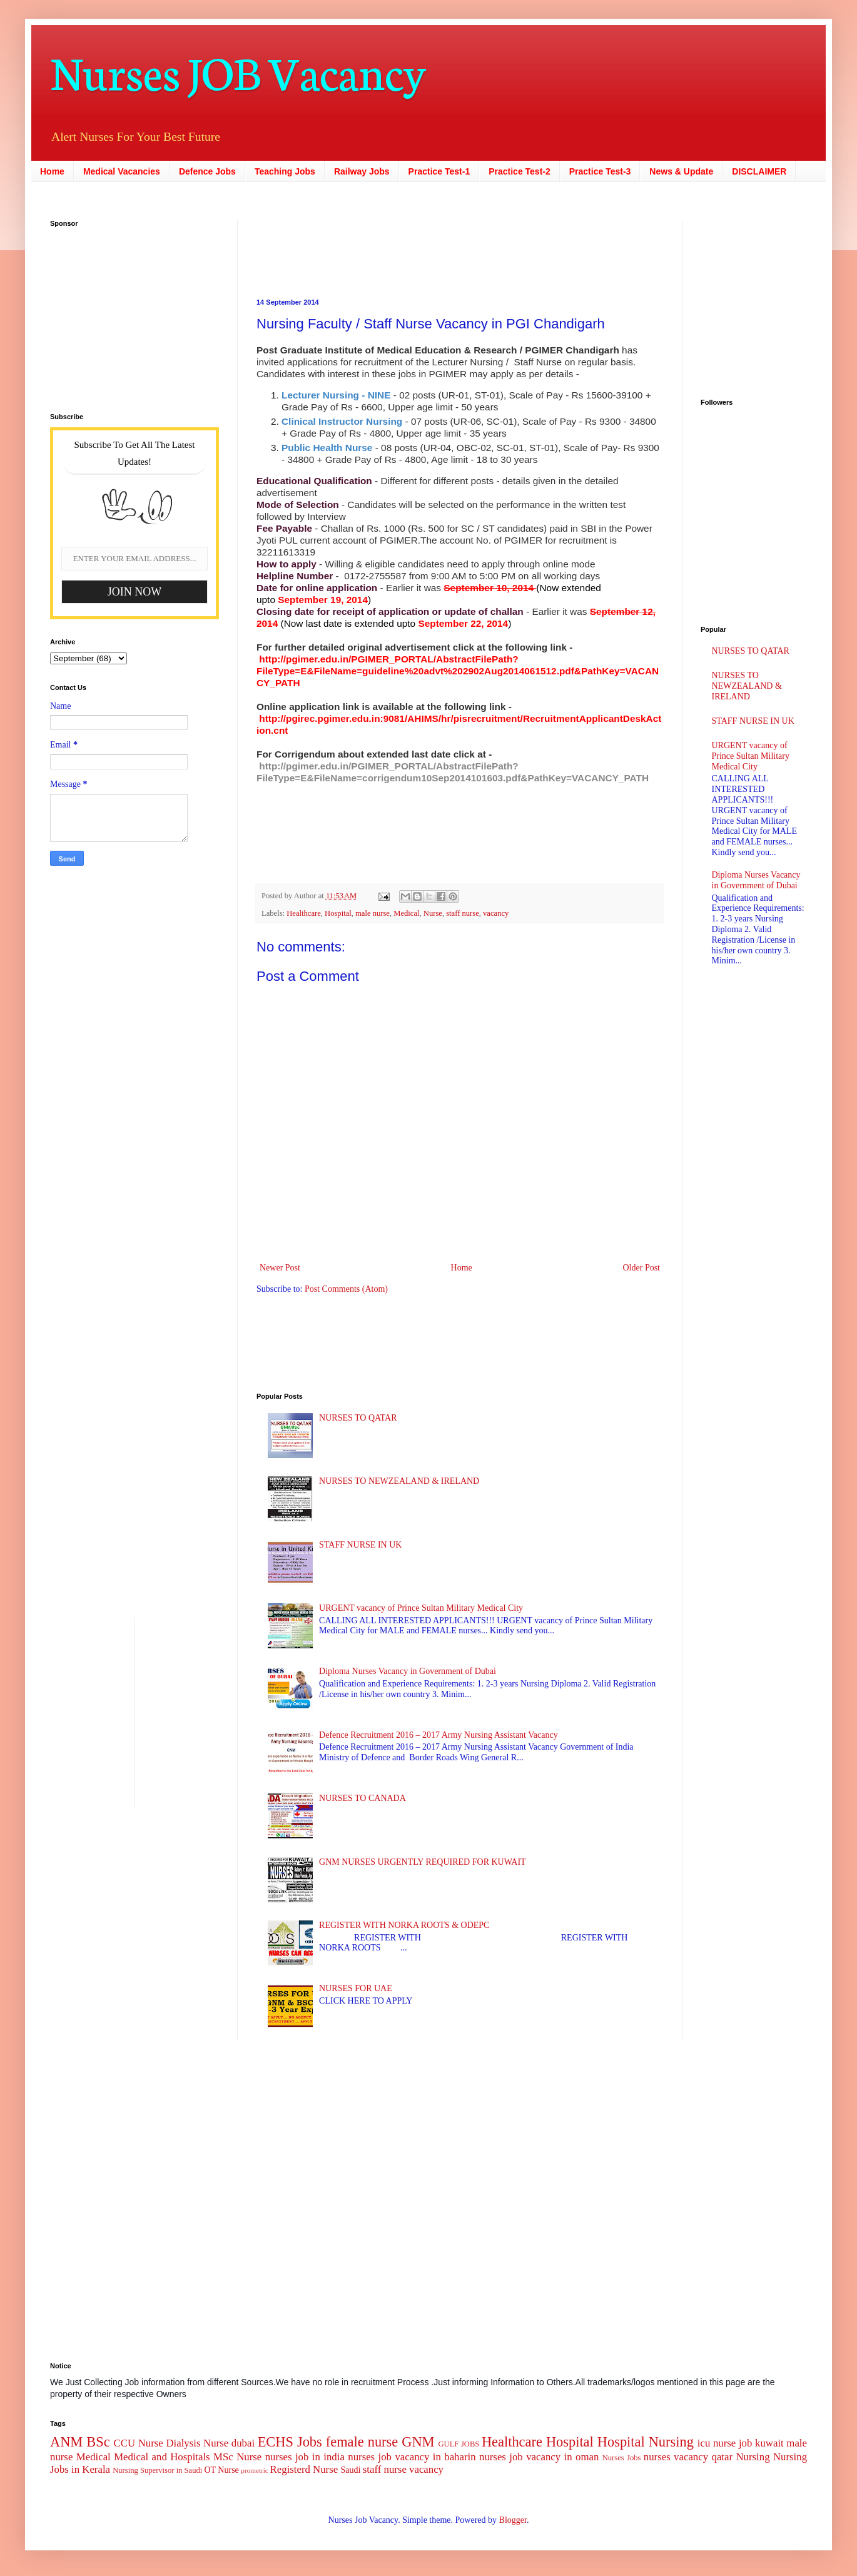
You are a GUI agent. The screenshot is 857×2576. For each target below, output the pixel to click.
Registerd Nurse (304, 2469)
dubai (243, 2443)
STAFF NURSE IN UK (360, 1544)
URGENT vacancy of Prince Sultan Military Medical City (421, 1608)
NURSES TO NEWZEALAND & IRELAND (399, 1481)
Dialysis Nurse (197, 2443)
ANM (66, 2442)
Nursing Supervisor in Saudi (157, 2470)
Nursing (752, 2457)
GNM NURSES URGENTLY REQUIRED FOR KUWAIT (422, 1862)
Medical (406, 913)
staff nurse (462, 913)
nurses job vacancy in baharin (411, 2457)
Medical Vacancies (121, 171)
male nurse (372, 913)
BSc (97, 2442)
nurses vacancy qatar (688, 2457)
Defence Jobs (207, 171)
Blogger (513, 2520)
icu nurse (716, 2443)
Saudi (350, 2470)
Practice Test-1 (439, 171)
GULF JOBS (458, 2444)
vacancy (496, 913)
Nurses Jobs (621, 2457)
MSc (223, 2457)
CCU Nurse (138, 2443)
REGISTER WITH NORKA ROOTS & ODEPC (404, 1925)
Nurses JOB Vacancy (238, 70)
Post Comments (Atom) (346, 1289)
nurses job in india (305, 2457)
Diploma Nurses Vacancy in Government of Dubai (407, 1671)
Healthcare (304, 913)
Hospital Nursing (645, 2442)
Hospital (338, 913)
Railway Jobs (362, 171)
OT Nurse (221, 2470)
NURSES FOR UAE (355, 1988)
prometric (254, 2470)
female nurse (362, 2442)
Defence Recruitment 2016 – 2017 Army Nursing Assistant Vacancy (438, 1735)
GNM (418, 2442)
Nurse (432, 913)
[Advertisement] (128, 312)
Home (52, 171)
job (745, 2443)
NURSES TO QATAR (358, 1417)
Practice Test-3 (600, 171)
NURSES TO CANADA (362, 1798)
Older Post (642, 1267)
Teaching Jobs (285, 171)
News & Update (681, 171)
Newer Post (280, 1267)
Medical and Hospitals (162, 2457)
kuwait (769, 2443)
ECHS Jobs (290, 2442)
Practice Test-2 (519, 171)
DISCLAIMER (759, 171)
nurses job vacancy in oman (539, 2457)
